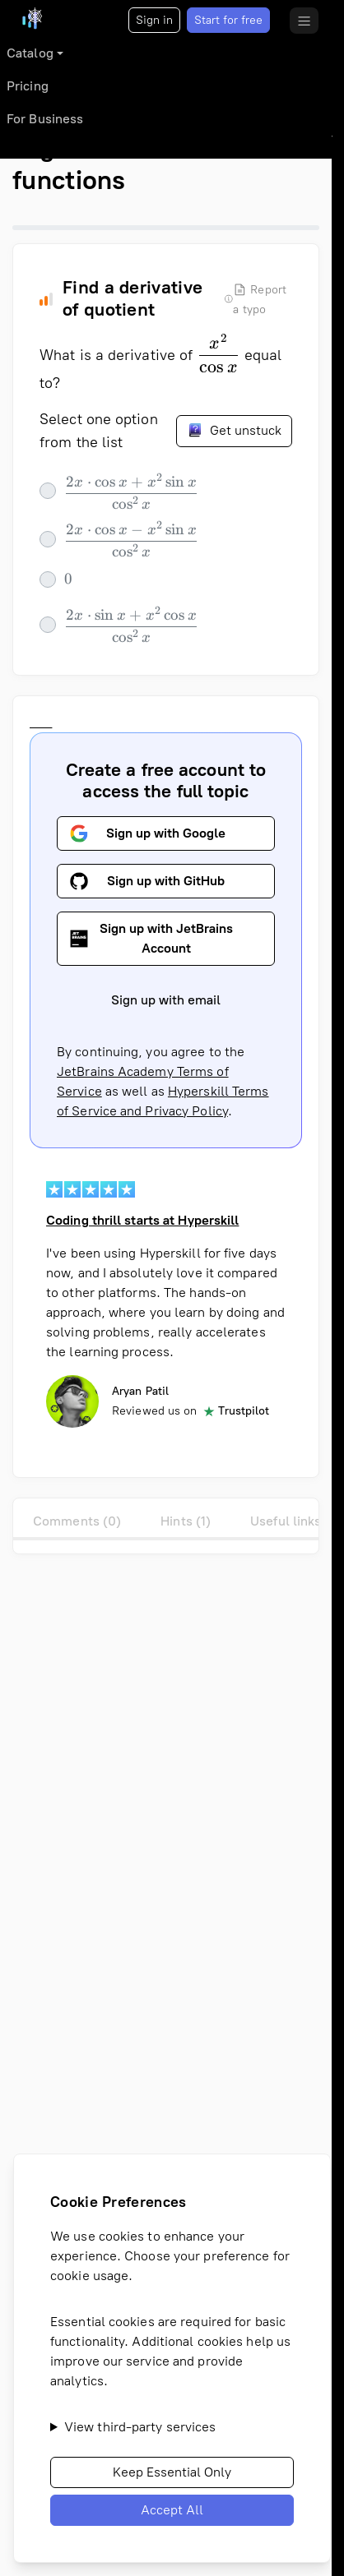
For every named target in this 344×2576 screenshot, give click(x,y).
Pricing (28, 86)
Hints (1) (185, 1521)
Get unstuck (234, 430)
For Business (45, 119)
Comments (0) (77, 1521)
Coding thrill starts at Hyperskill (142, 1220)
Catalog (30, 53)
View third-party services (140, 2427)
